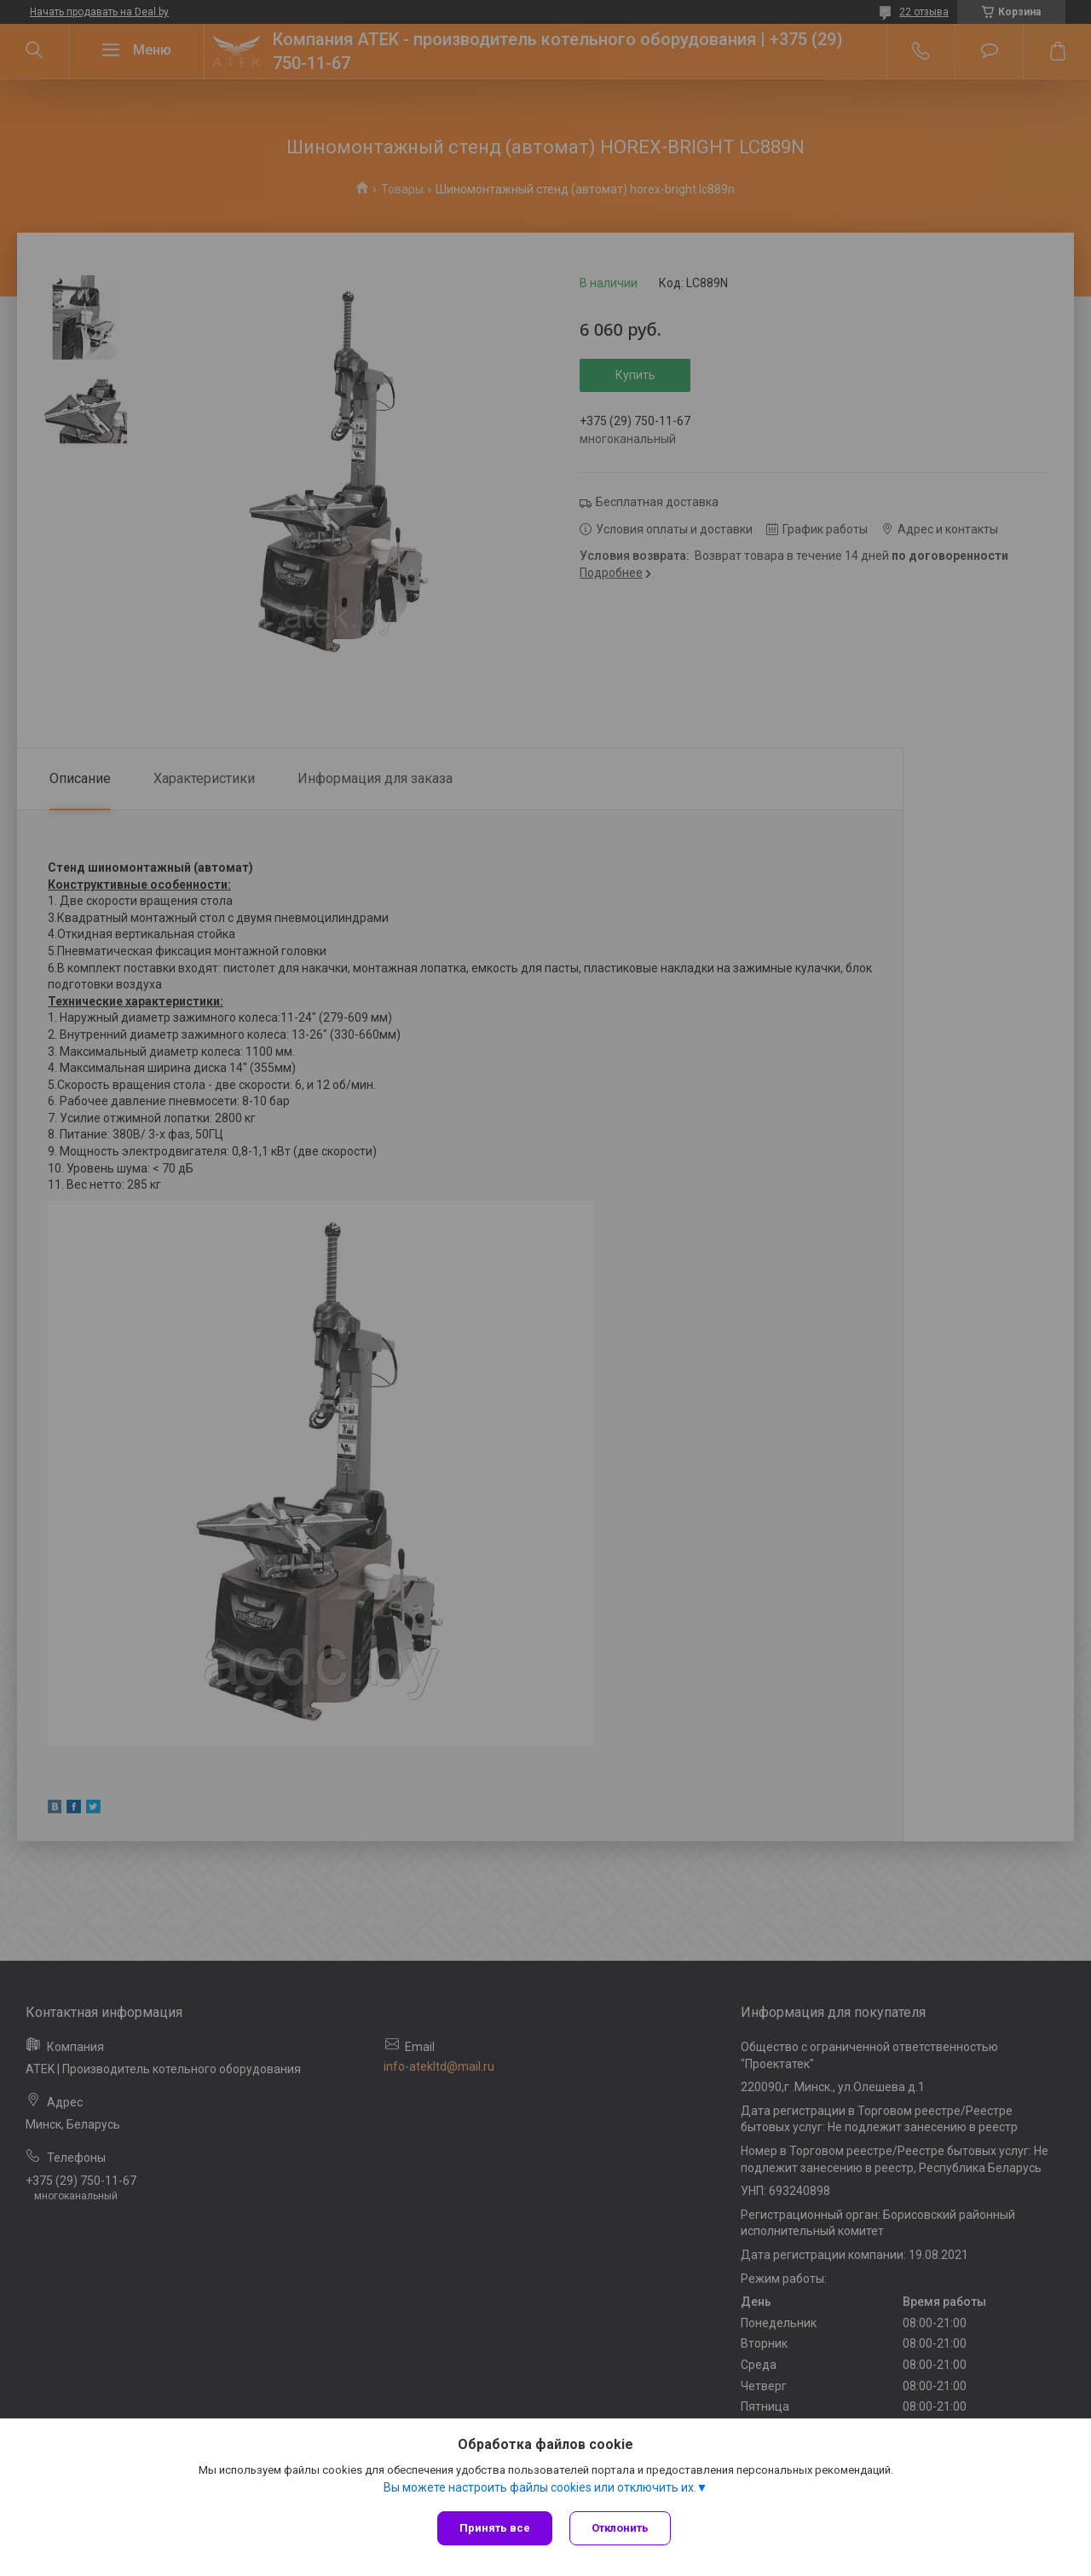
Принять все (494, 2527)
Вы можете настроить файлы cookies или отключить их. (540, 2487)
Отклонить (620, 2527)
